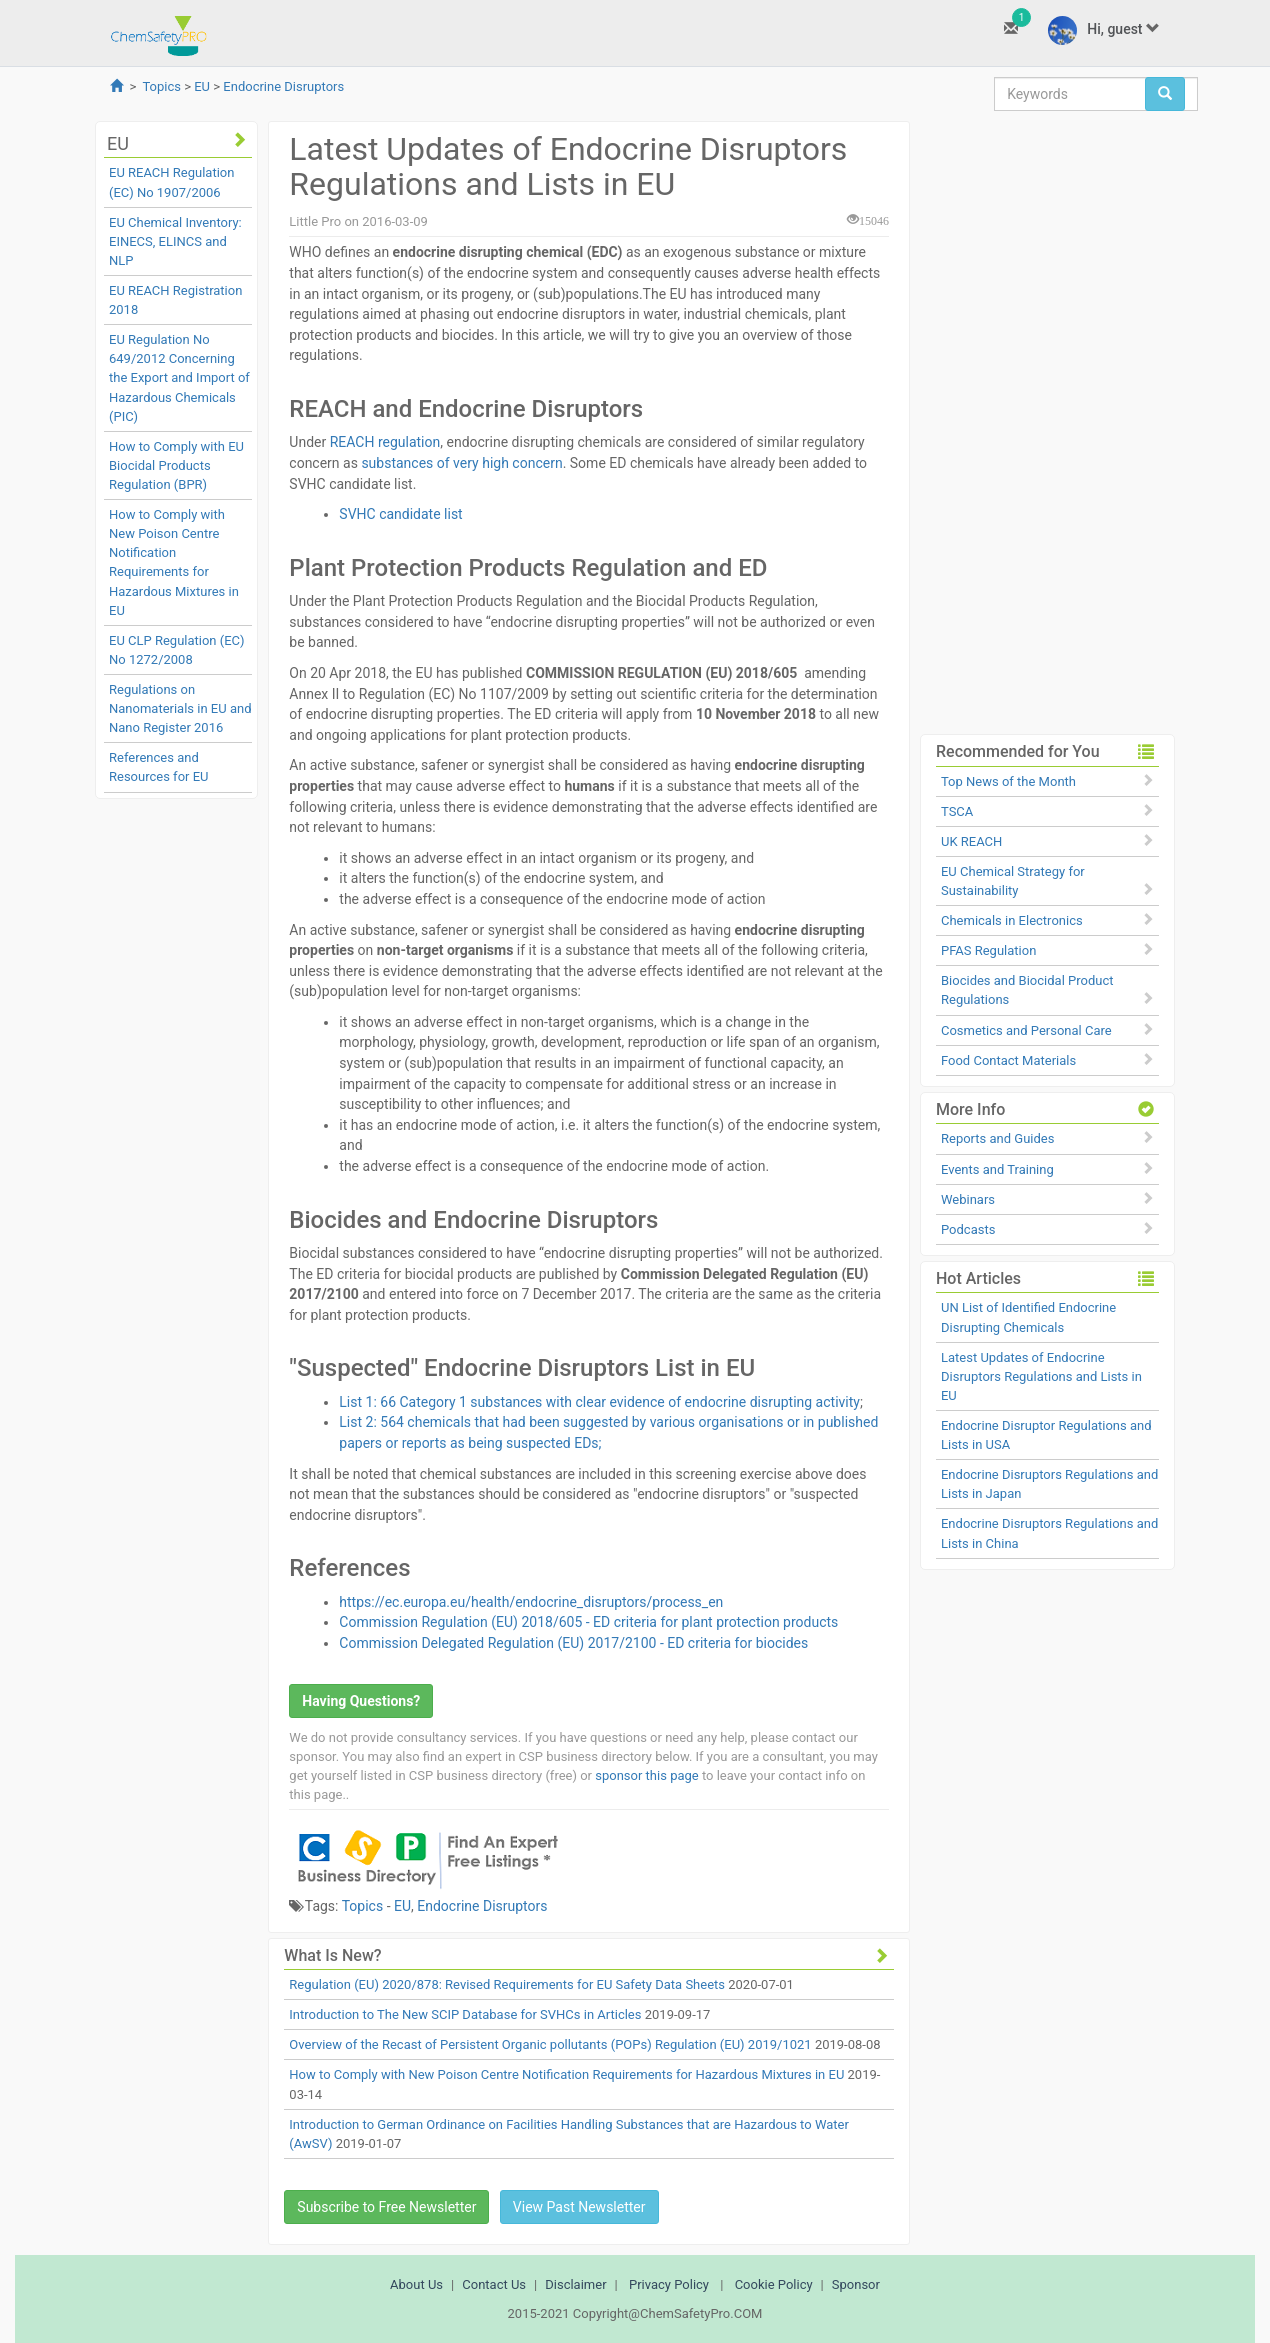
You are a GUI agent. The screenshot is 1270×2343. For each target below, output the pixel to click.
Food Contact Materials (1008, 1060)
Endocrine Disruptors (283, 86)
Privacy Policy (669, 2284)
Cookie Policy (774, 2284)
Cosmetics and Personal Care (1026, 1030)
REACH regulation (385, 442)
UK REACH (971, 841)
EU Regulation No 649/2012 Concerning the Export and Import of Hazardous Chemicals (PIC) (179, 377)
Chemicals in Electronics (1012, 920)
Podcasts (968, 1229)
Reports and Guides (997, 1138)
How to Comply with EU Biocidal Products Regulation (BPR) (176, 465)
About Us (416, 2284)
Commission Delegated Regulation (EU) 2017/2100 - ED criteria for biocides (573, 1643)
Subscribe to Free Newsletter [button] (386, 2207)
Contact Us (494, 2284)
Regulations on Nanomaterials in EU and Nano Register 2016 (180, 708)
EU (202, 86)
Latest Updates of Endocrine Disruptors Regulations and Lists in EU (1041, 1376)
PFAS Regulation (988, 950)
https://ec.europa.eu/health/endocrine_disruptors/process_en (531, 1602)
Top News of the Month (1008, 781)
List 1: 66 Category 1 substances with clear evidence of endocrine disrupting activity (599, 1402)
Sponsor (856, 2284)
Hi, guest (1104, 30)
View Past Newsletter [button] (579, 2207)
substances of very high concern (461, 463)
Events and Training (997, 1169)
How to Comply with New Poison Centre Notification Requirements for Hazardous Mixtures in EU (566, 2074)
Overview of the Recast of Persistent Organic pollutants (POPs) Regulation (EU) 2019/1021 (550, 2044)
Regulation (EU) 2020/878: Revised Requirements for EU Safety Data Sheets (507, 1984)
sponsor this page (646, 1775)
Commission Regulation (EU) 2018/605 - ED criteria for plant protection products (588, 1622)
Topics (161, 86)
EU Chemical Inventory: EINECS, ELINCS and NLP (175, 241)
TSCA (957, 811)
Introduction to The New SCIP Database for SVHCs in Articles (465, 2014)
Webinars (968, 1199)
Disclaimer (575, 2284)
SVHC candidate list (400, 514)
